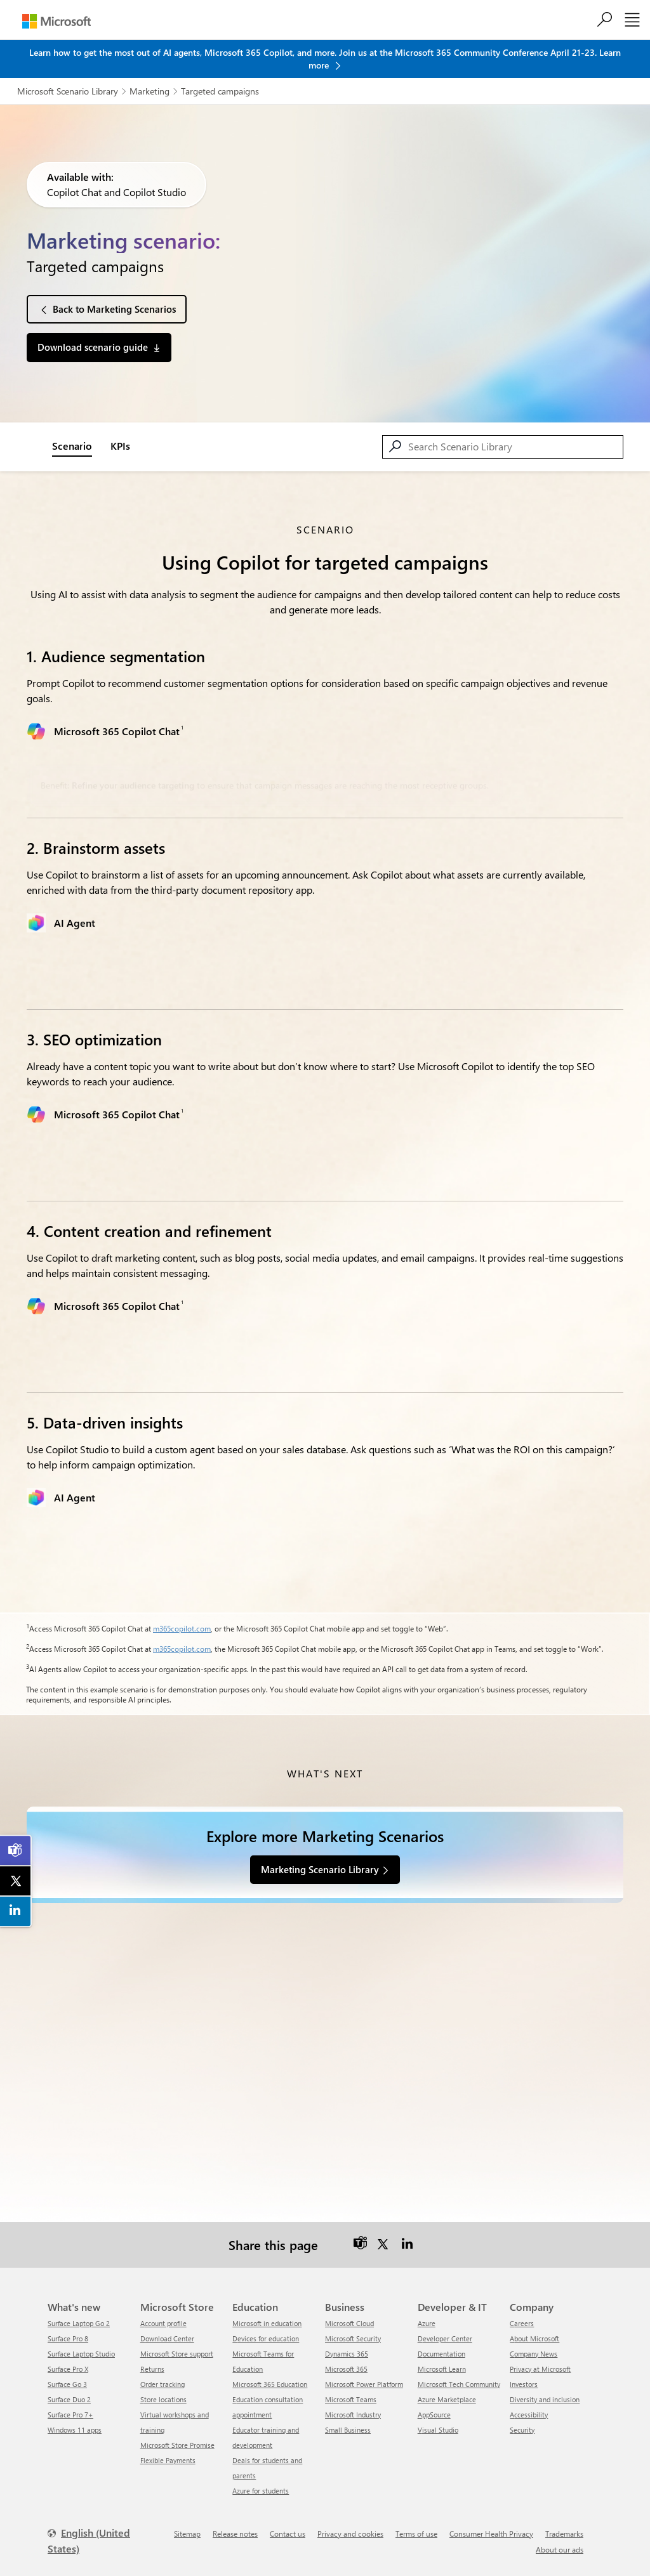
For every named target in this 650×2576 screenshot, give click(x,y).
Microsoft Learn (442, 2357)
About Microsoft (534, 2327)
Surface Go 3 (67, 2372)
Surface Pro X (68, 2357)
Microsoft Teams (350, 2388)
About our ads (559, 2538)
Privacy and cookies (350, 2522)
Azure (426, 2312)
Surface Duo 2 (69, 2388)
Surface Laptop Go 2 (79, 2312)
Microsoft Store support (176, 2342)
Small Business (348, 2418)
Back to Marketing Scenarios (114, 309)
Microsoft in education (267, 2312)
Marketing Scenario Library (320, 1869)
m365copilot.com (182, 1628)
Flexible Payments (168, 2449)
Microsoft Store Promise (177, 2433)
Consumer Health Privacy (491, 2522)
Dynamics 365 (346, 2342)
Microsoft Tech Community (459, 2372)
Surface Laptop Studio (81, 2342)
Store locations (163, 2388)
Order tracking (162, 2372)
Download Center (167, 2327)
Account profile (163, 2312)
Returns (152, 2357)
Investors (524, 2372)
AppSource (434, 2403)
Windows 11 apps (75, 2418)
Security (522, 2418)
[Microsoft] (56, 21)
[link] (16, 1850)
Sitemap (187, 2522)
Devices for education (265, 2327)
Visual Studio (438, 2418)
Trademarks (564, 2522)
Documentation (441, 2342)
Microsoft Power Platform (364, 2372)
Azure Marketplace (447, 2388)
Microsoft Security (353, 2327)
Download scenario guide (92, 347)
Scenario (72, 445)
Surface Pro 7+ (70, 2403)
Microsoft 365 (346, 2357)
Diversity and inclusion (545, 2388)
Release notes (235, 2522)
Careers (522, 2312)
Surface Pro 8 (68, 2327)
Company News (533, 2342)
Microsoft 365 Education (269, 2372)
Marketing (149, 91)
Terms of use (416, 2522)
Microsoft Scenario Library (67, 91)
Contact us (287, 2522)
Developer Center (445, 2327)
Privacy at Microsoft (540, 2357)
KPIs (120, 445)
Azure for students (260, 2479)
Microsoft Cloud (349, 2312)
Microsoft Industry (353, 2403)
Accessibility (529, 2403)
